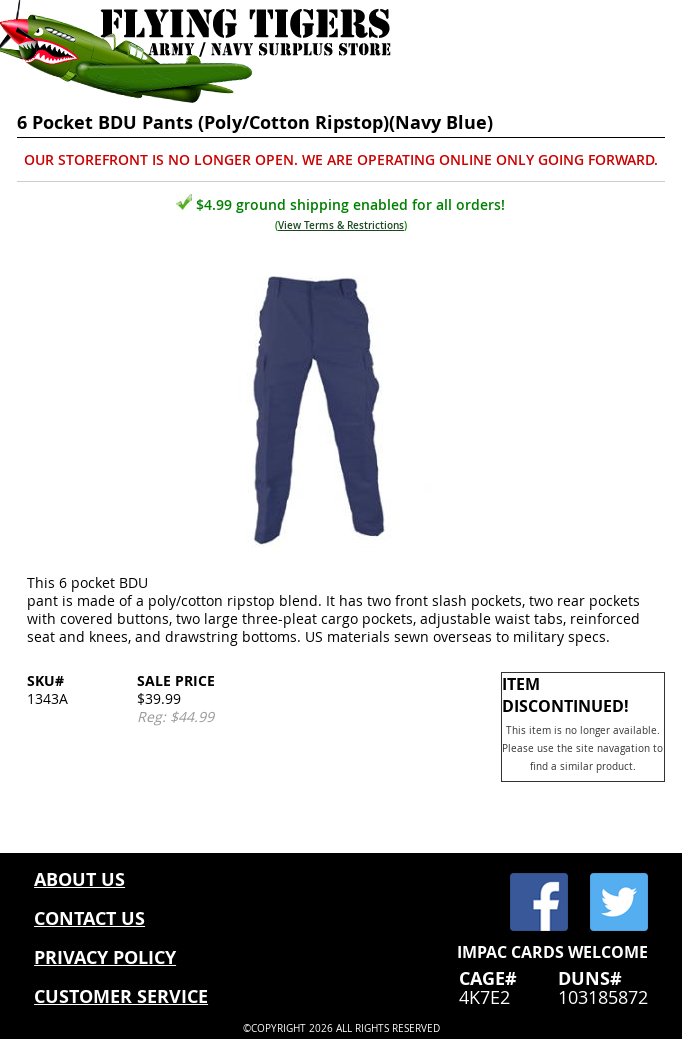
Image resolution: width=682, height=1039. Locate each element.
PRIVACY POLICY (105, 957)
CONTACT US (89, 918)
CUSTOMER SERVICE (121, 996)
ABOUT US (79, 879)
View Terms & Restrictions (341, 225)
